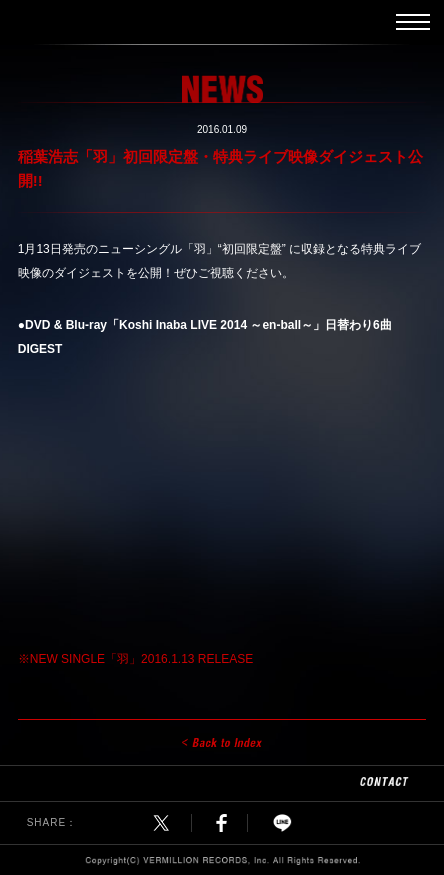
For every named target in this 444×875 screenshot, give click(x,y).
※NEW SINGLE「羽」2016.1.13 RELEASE (135, 659)
